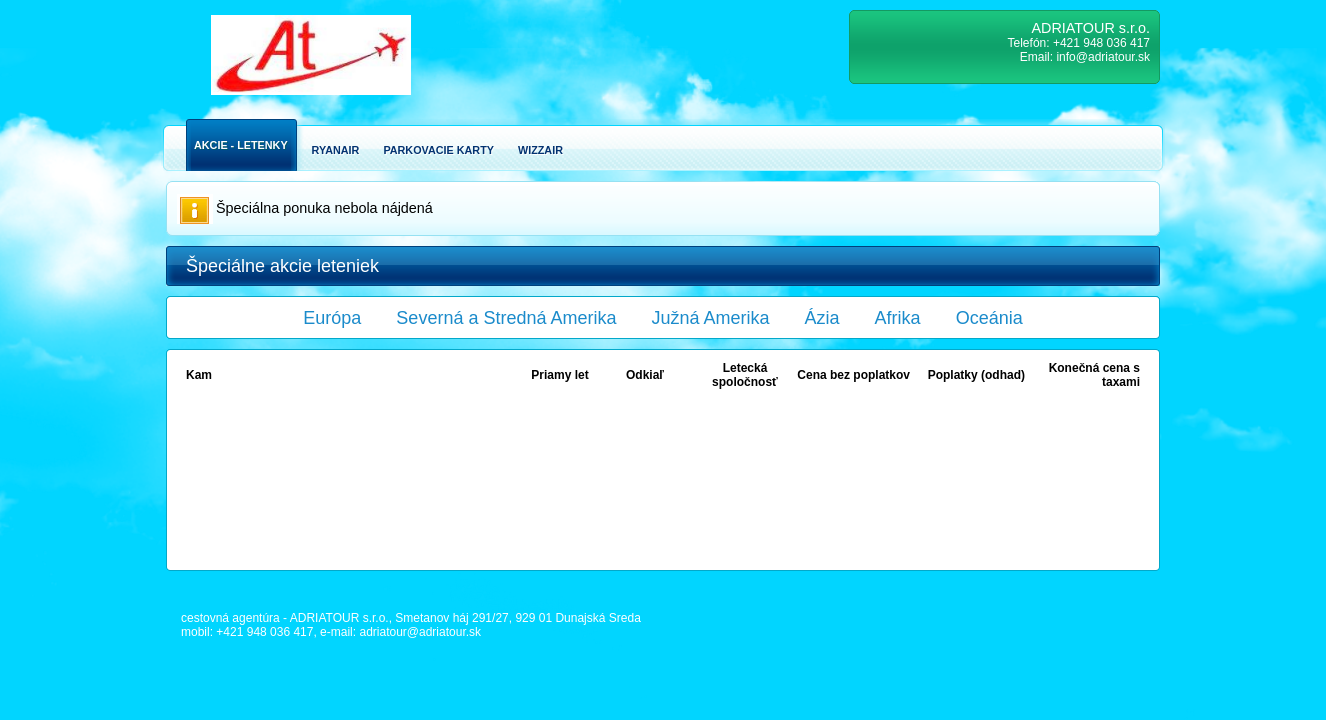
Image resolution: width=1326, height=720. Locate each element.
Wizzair (540, 150)
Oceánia (989, 318)
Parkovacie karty (438, 150)
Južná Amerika (711, 318)
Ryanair (336, 150)
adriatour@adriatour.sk (420, 632)
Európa (332, 318)
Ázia (822, 318)
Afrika (898, 318)
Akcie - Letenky (241, 145)
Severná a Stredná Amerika (506, 318)
